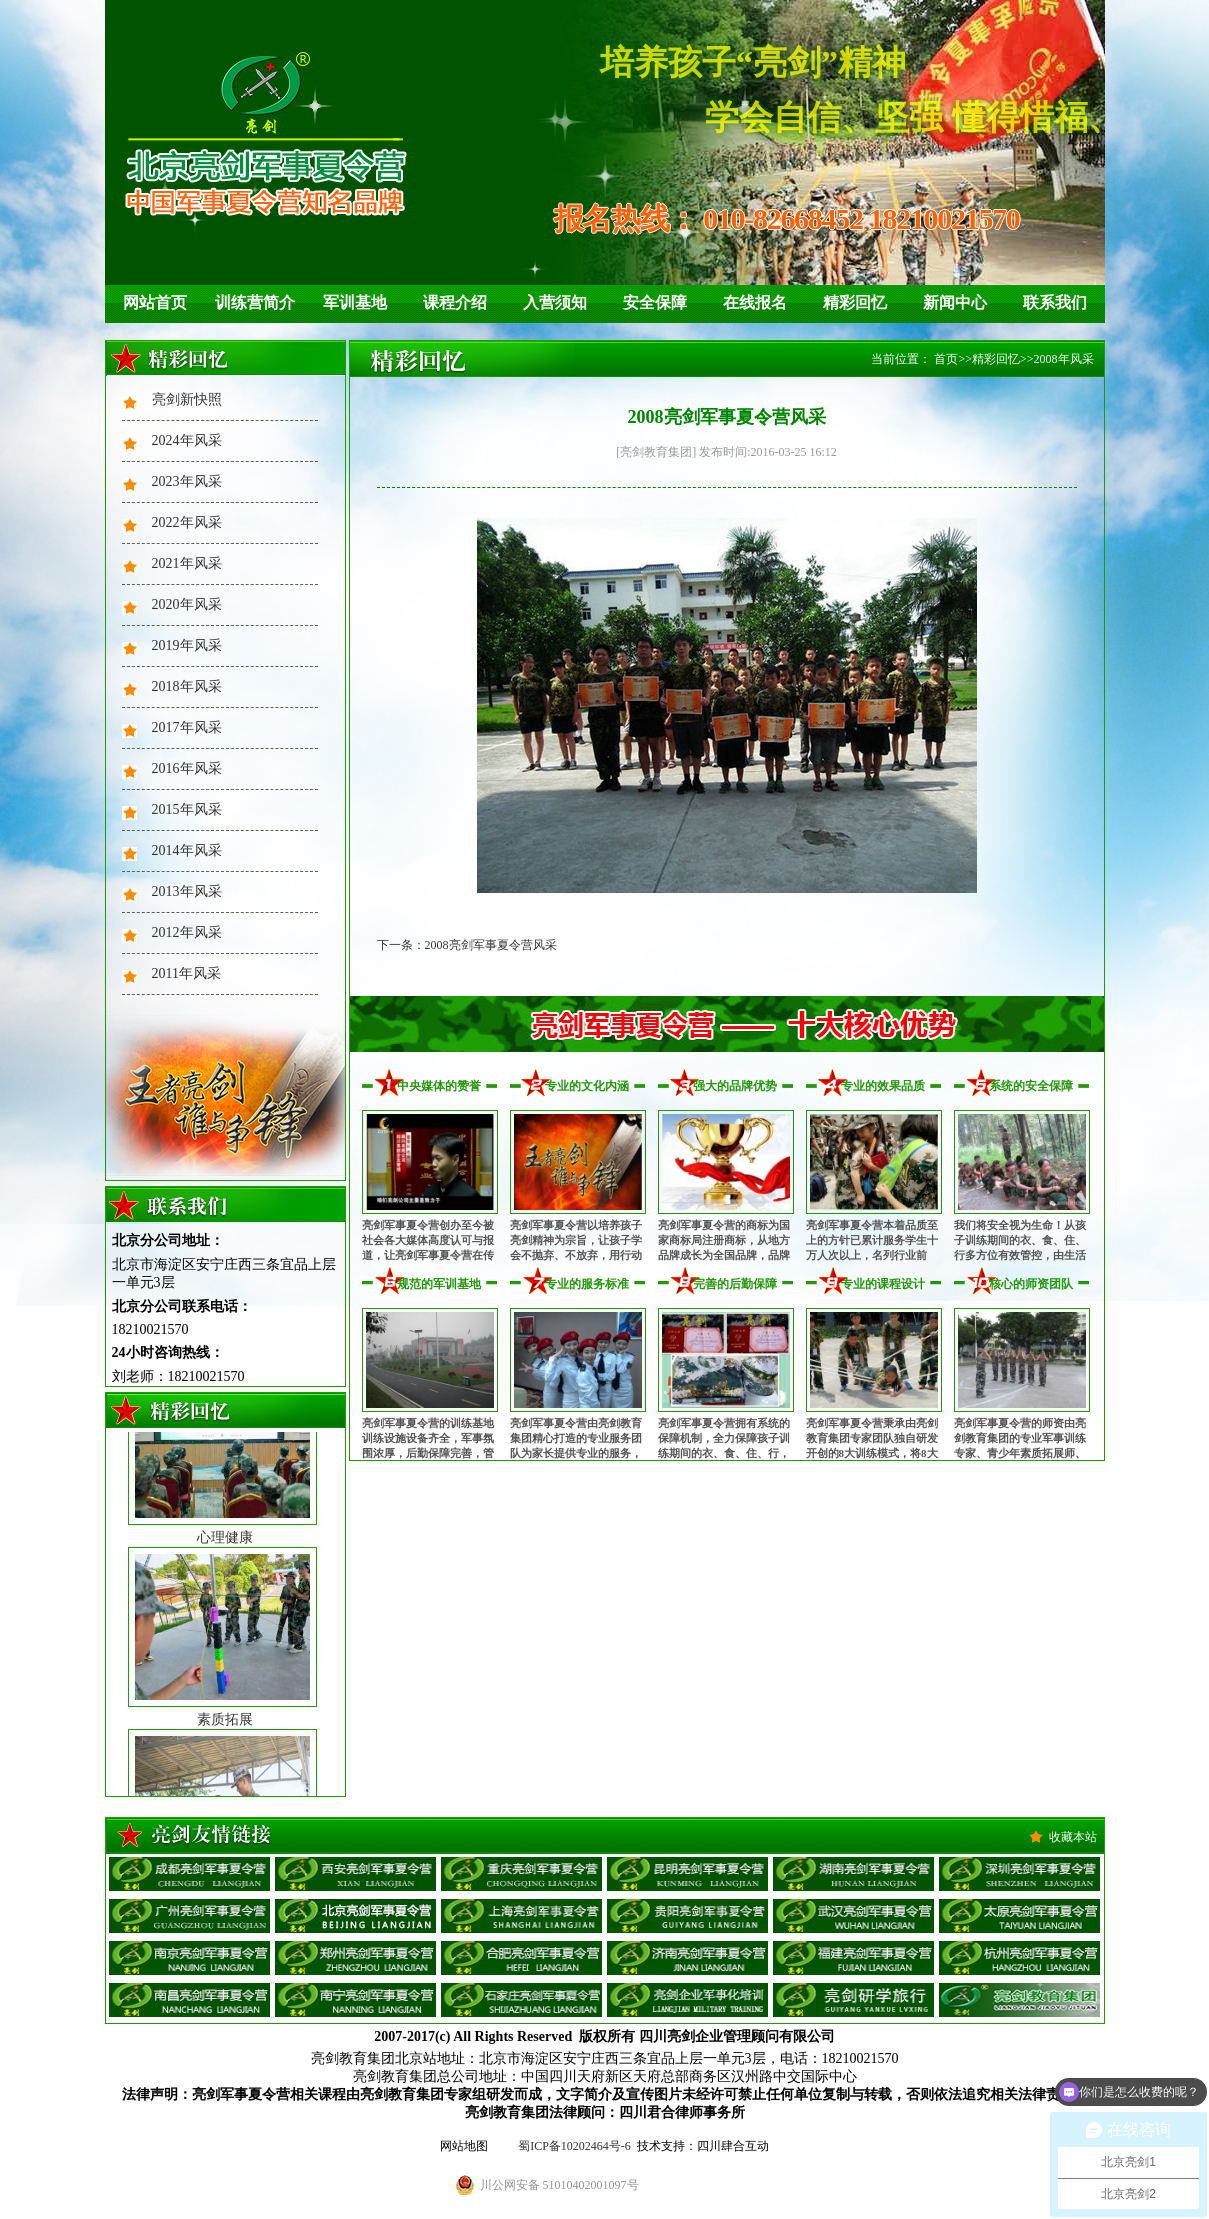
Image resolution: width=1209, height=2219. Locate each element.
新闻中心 (955, 302)
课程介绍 (455, 302)
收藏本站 (1073, 1837)
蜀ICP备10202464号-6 (574, 2146)
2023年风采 (187, 481)
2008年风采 (1064, 359)
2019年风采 (187, 645)
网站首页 (155, 302)
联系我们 (1055, 302)
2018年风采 (187, 686)
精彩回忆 (855, 302)
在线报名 (755, 302)
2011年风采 (186, 973)
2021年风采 (187, 563)
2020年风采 (187, 604)
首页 (946, 359)
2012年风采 (187, 932)
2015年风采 (187, 809)
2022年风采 (187, 522)
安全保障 (655, 302)
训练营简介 (255, 302)
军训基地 (355, 302)
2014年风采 (187, 850)
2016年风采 (187, 768)
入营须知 (555, 302)
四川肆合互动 (733, 2146)
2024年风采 (187, 440)
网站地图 (464, 2146)
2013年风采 (187, 891)
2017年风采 (187, 727)
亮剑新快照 (187, 399)
